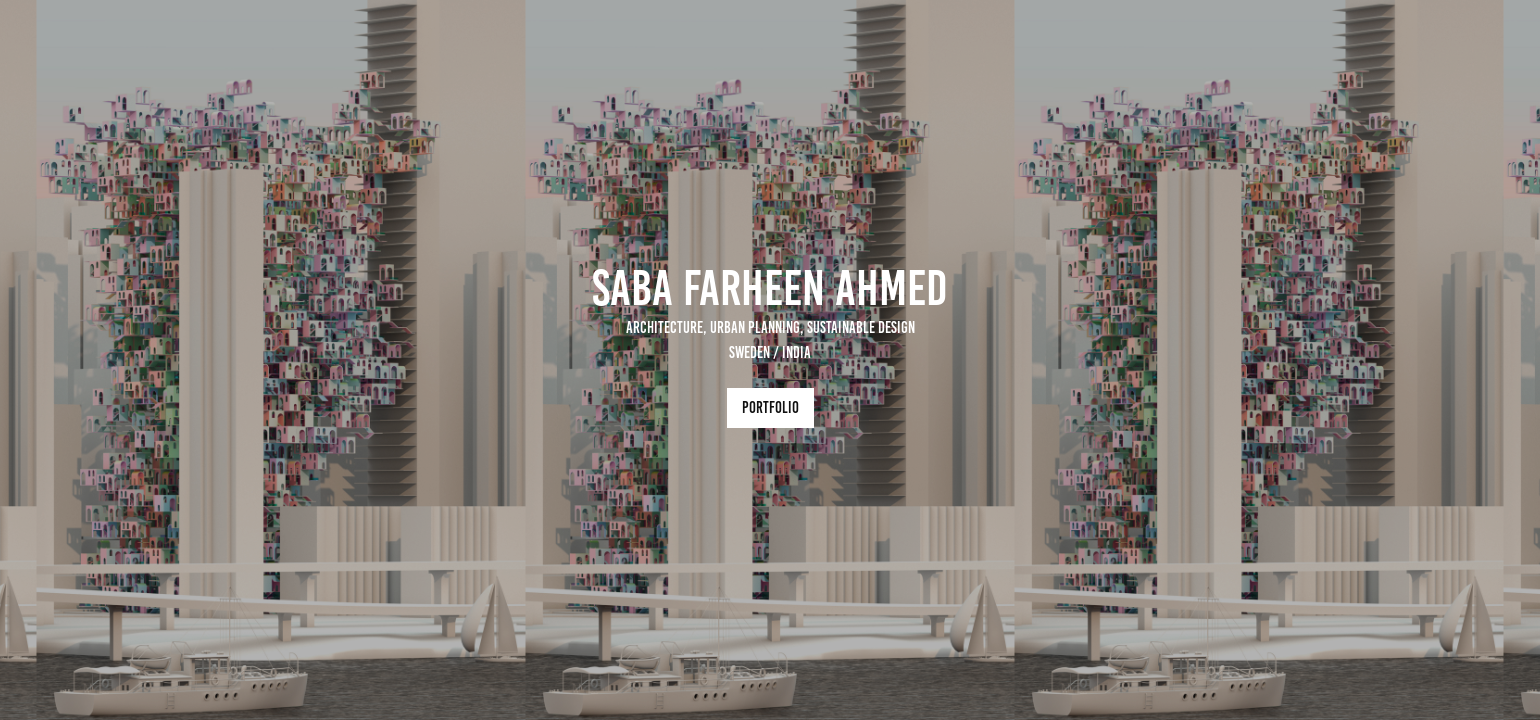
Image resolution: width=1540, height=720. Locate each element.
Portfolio (770, 407)
